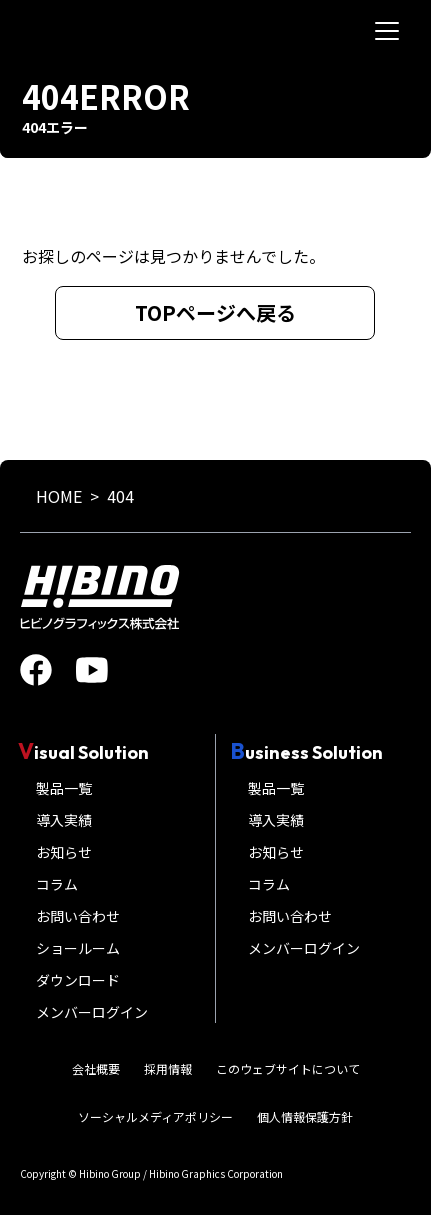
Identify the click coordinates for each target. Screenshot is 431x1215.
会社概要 (96, 1068)
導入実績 (64, 820)
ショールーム (78, 948)
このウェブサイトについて (288, 1068)
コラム (57, 884)
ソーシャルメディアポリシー (155, 1116)
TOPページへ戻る (215, 312)
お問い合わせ (78, 916)
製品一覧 (64, 788)
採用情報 (168, 1068)
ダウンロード (78, 980)
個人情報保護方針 (305, 1116)
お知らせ (64, 852)
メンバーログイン (92, 1012)
